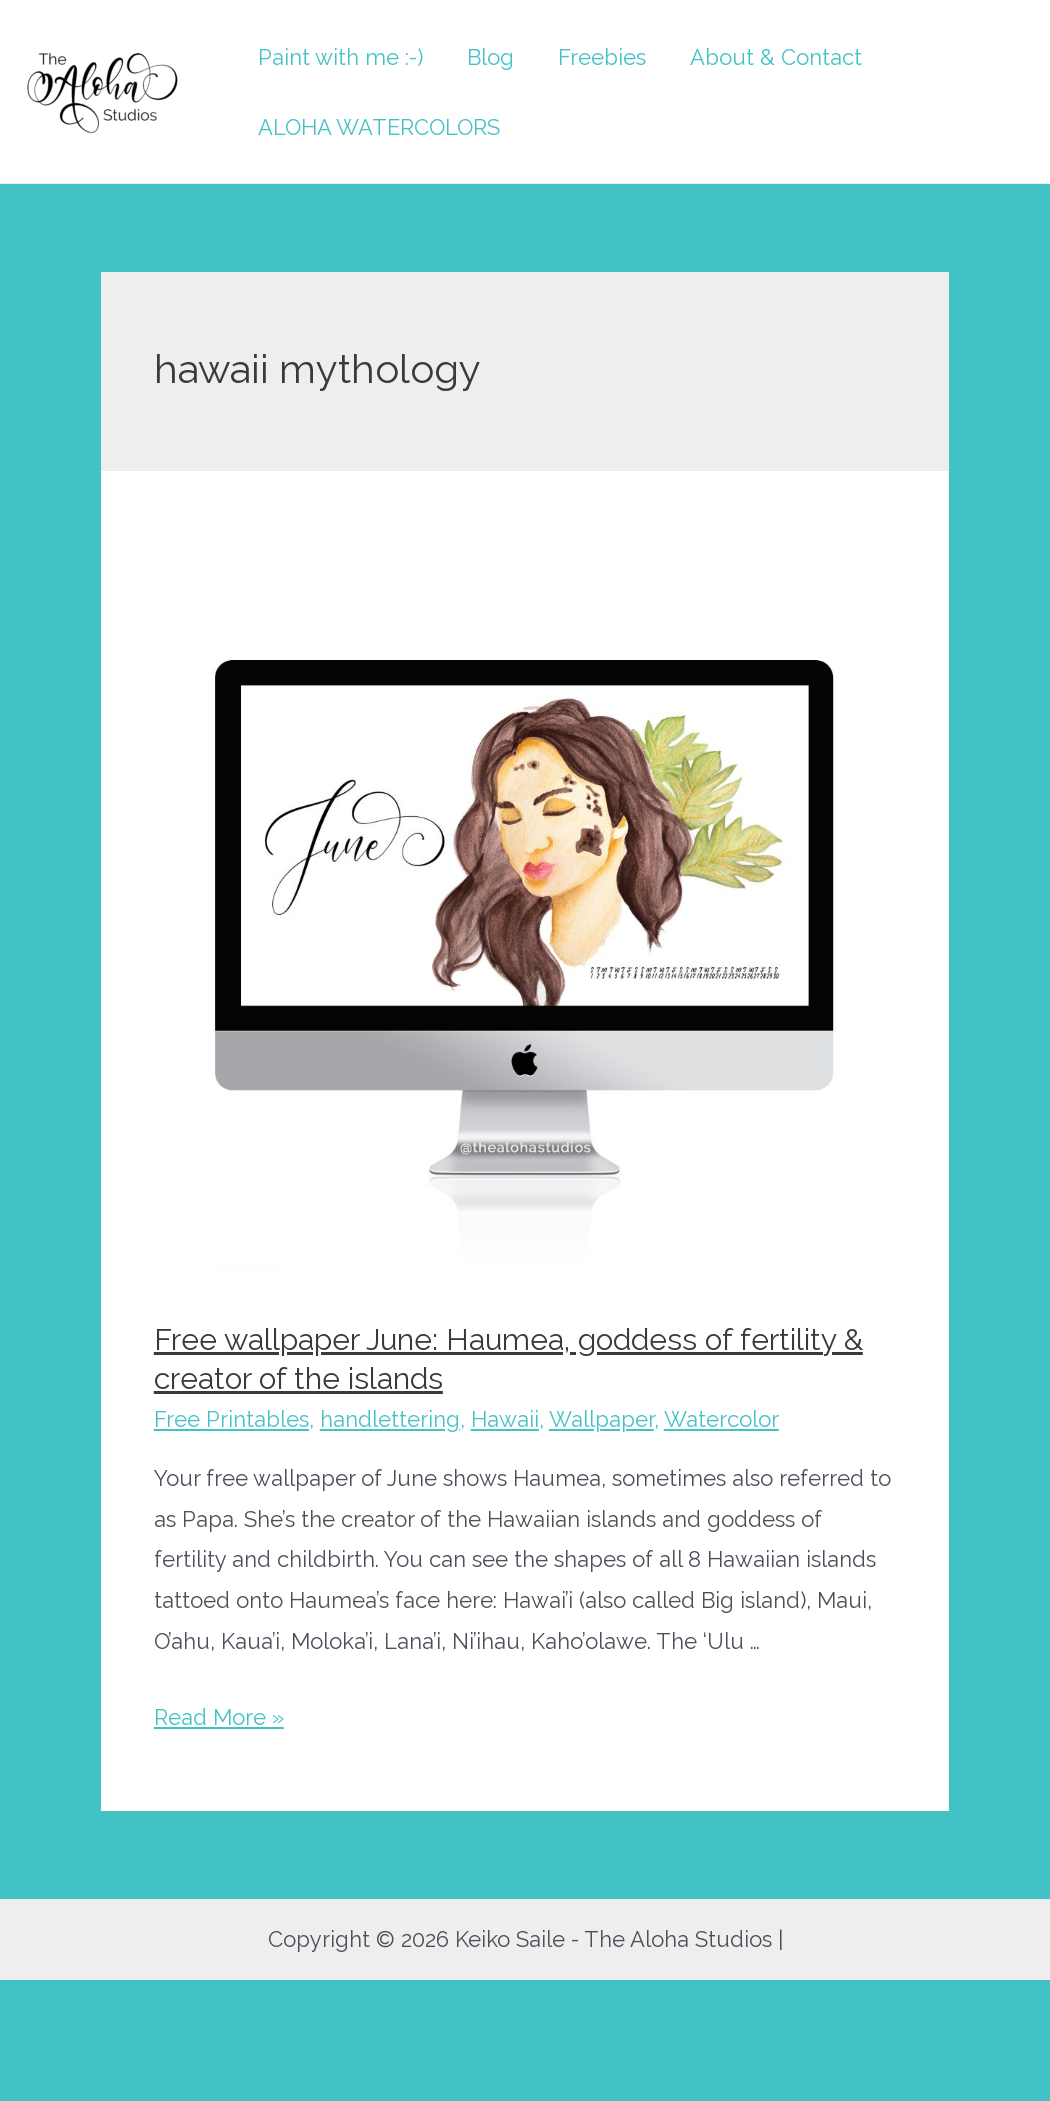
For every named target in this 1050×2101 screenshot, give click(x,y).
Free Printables (231, 1419)
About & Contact (776, 57)
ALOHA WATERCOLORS (379, 127)
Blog (490, 57)
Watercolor (721, 1419)
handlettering (390, 1419)
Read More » (219, 1717)
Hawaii (505, 1419)
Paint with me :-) (340, 57)
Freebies (602, 57)
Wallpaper (601, 1419)
